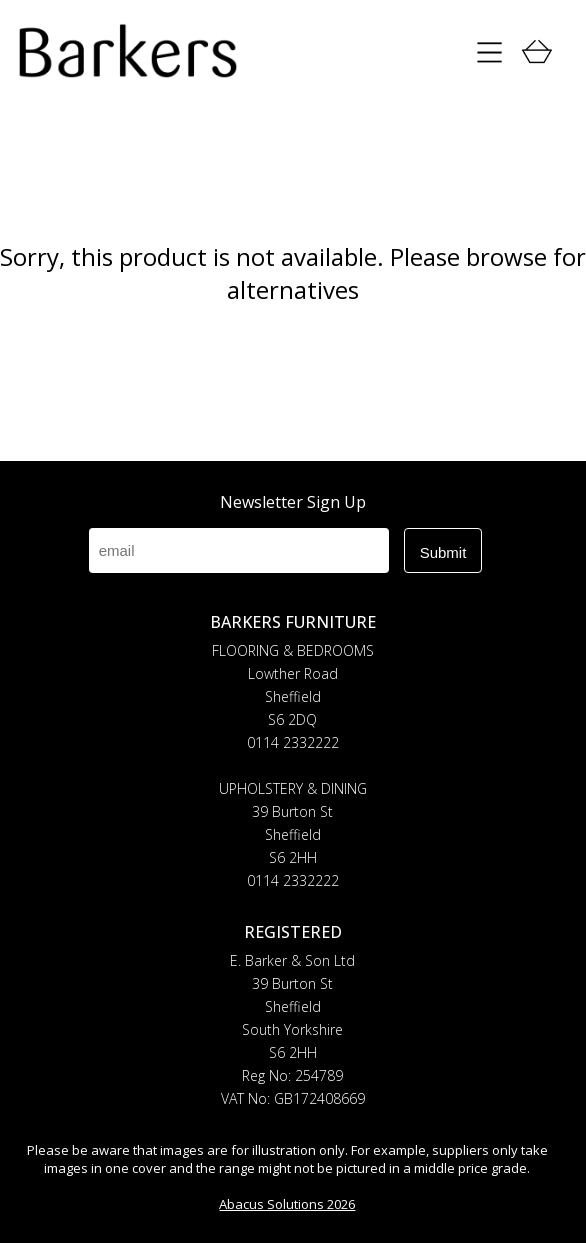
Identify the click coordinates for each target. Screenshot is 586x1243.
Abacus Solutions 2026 (287, 1204)
